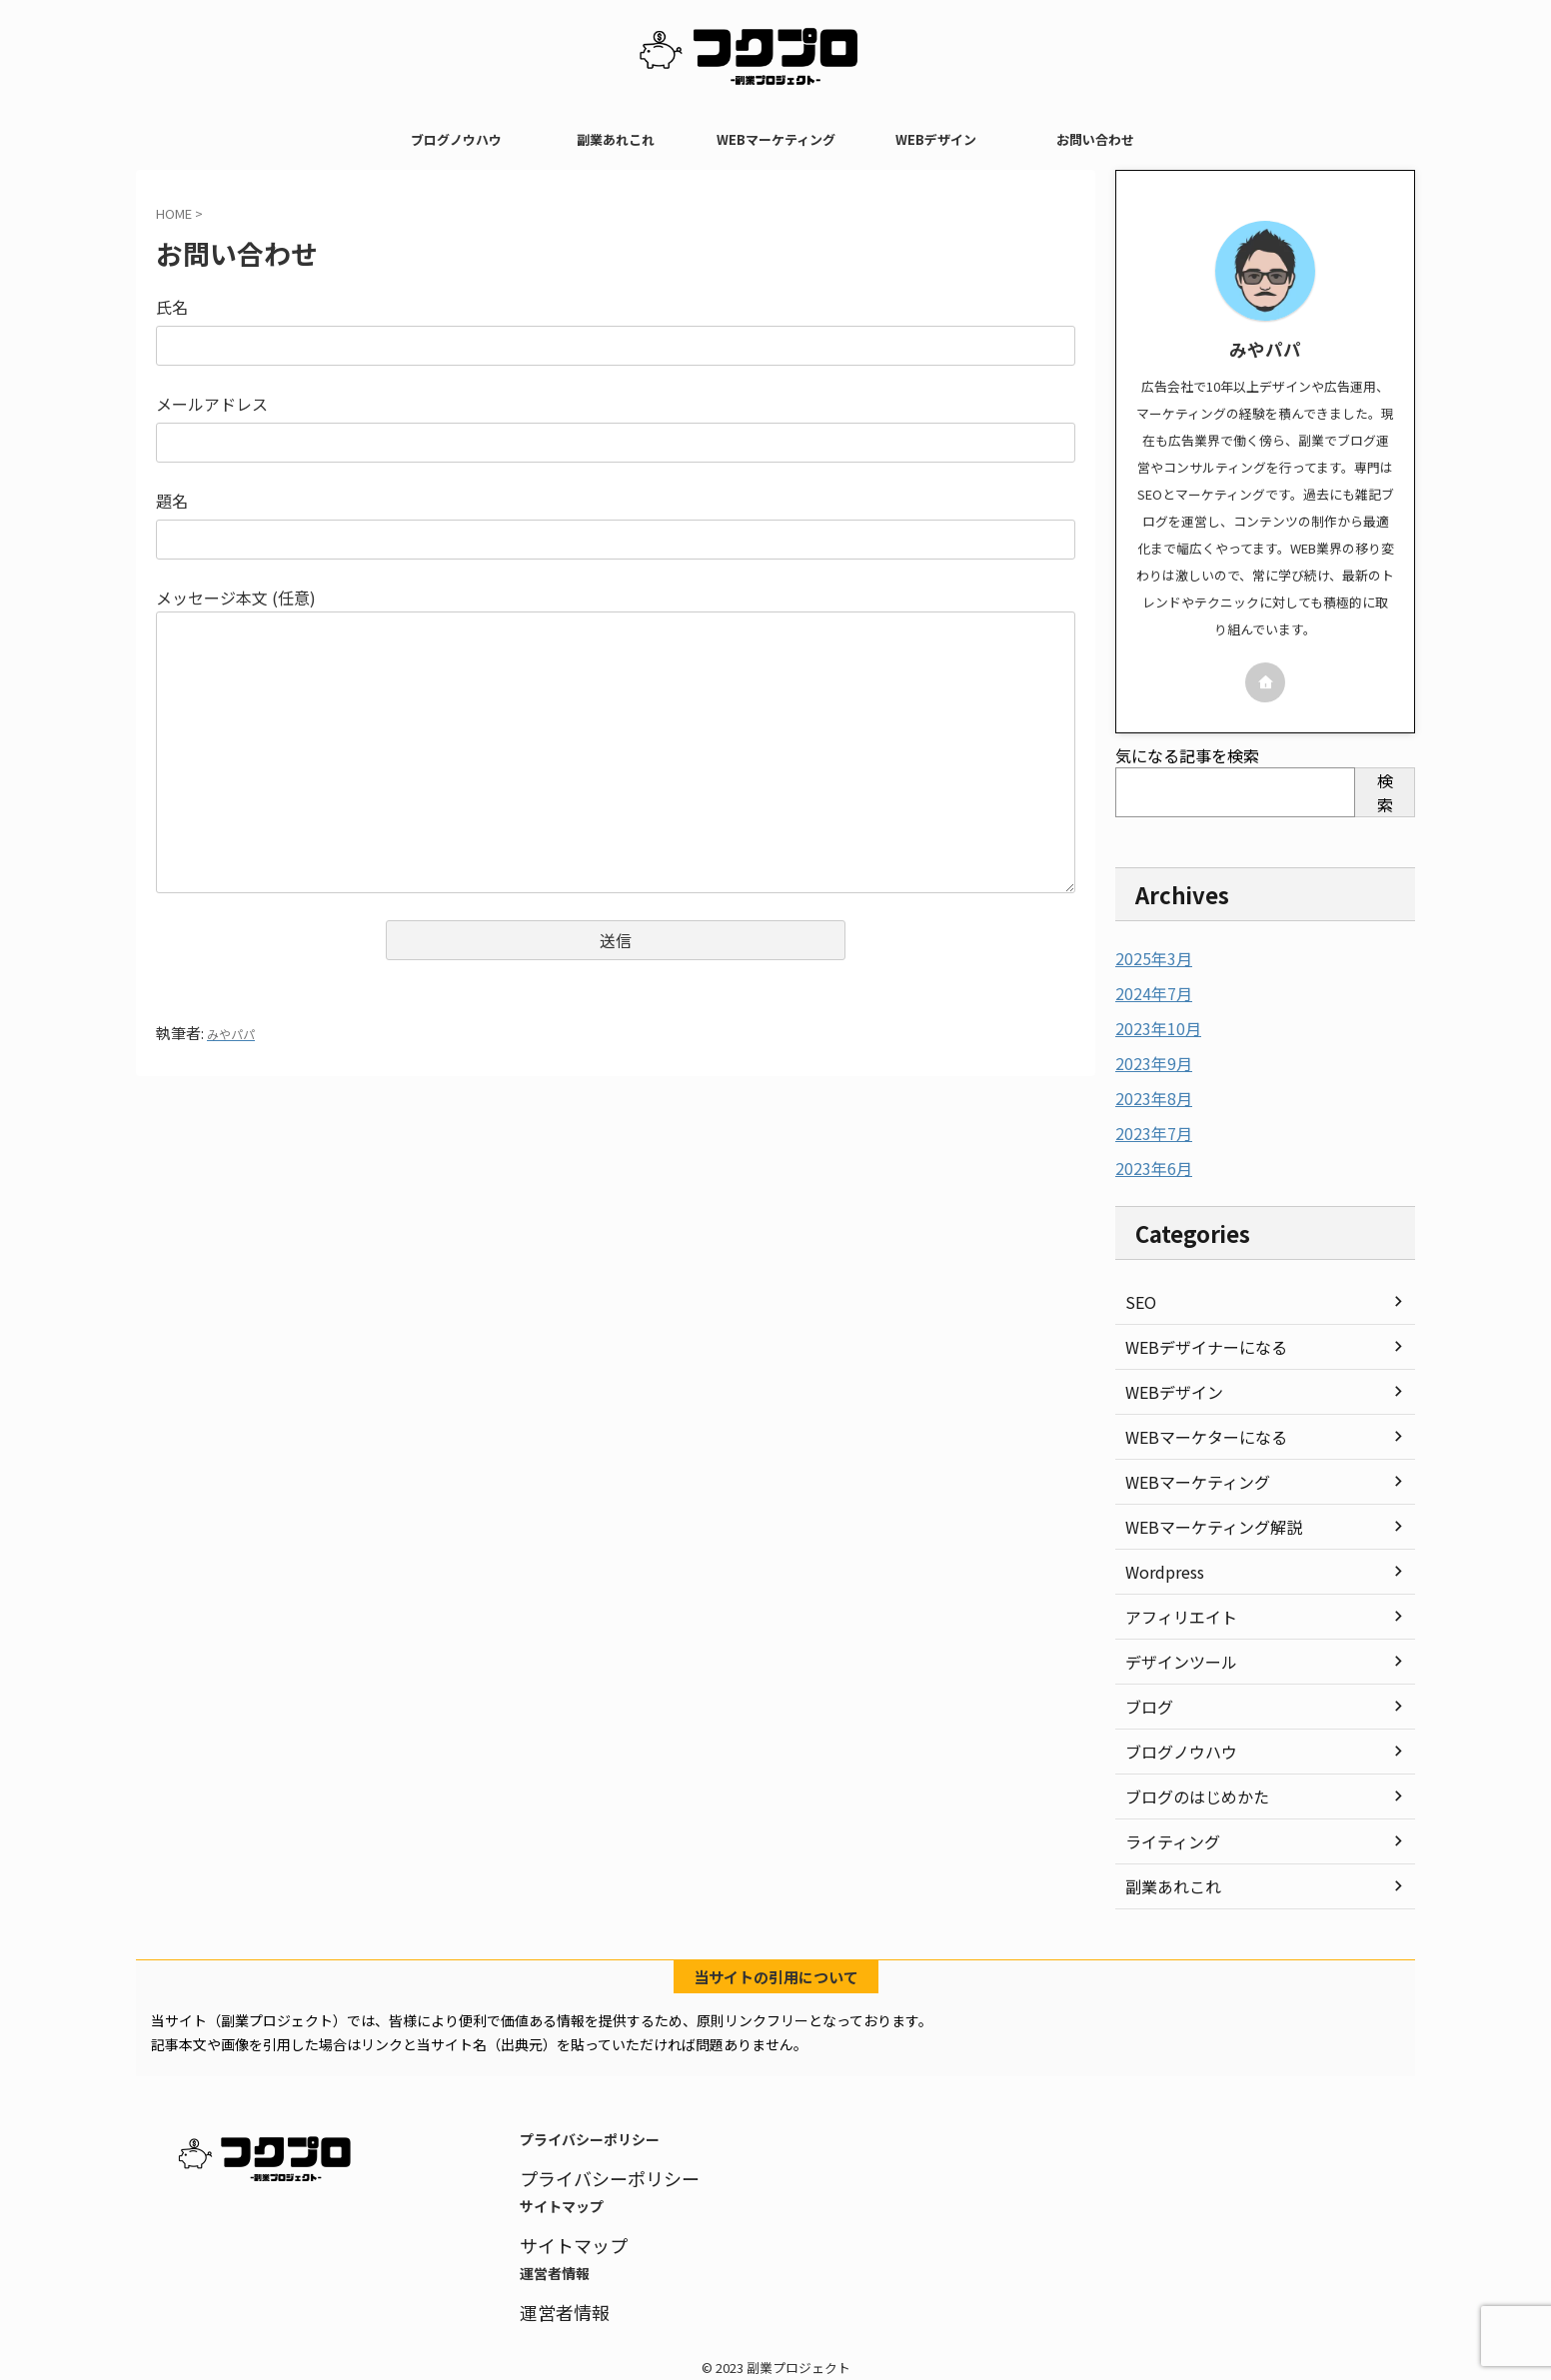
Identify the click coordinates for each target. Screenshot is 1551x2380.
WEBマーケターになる (1196, 1430)
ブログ (1146, 1700)
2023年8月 (1149, 1094)
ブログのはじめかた (1188, 1789)
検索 (1385, 792)
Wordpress (1161, 1565)
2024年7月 (1149, 992)
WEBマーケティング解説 (1203, 1520)
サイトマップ (565, 2233)
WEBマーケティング (776, 139)
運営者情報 (557, 2297)
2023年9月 (1149, 1060)
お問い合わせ (1095, 139)
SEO (1138, 1295)
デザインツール (1174, 1655)
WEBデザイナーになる (1196, 1340)
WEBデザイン (935, 139)
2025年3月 (1149, 958)
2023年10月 (1153, 1026)
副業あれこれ (616, 139)
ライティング (1166, 1834)
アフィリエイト (1174, 1610)
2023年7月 (1149, 1128)
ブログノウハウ (456, 139)
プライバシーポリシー (595, 2169)
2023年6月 (1149, 1162)
